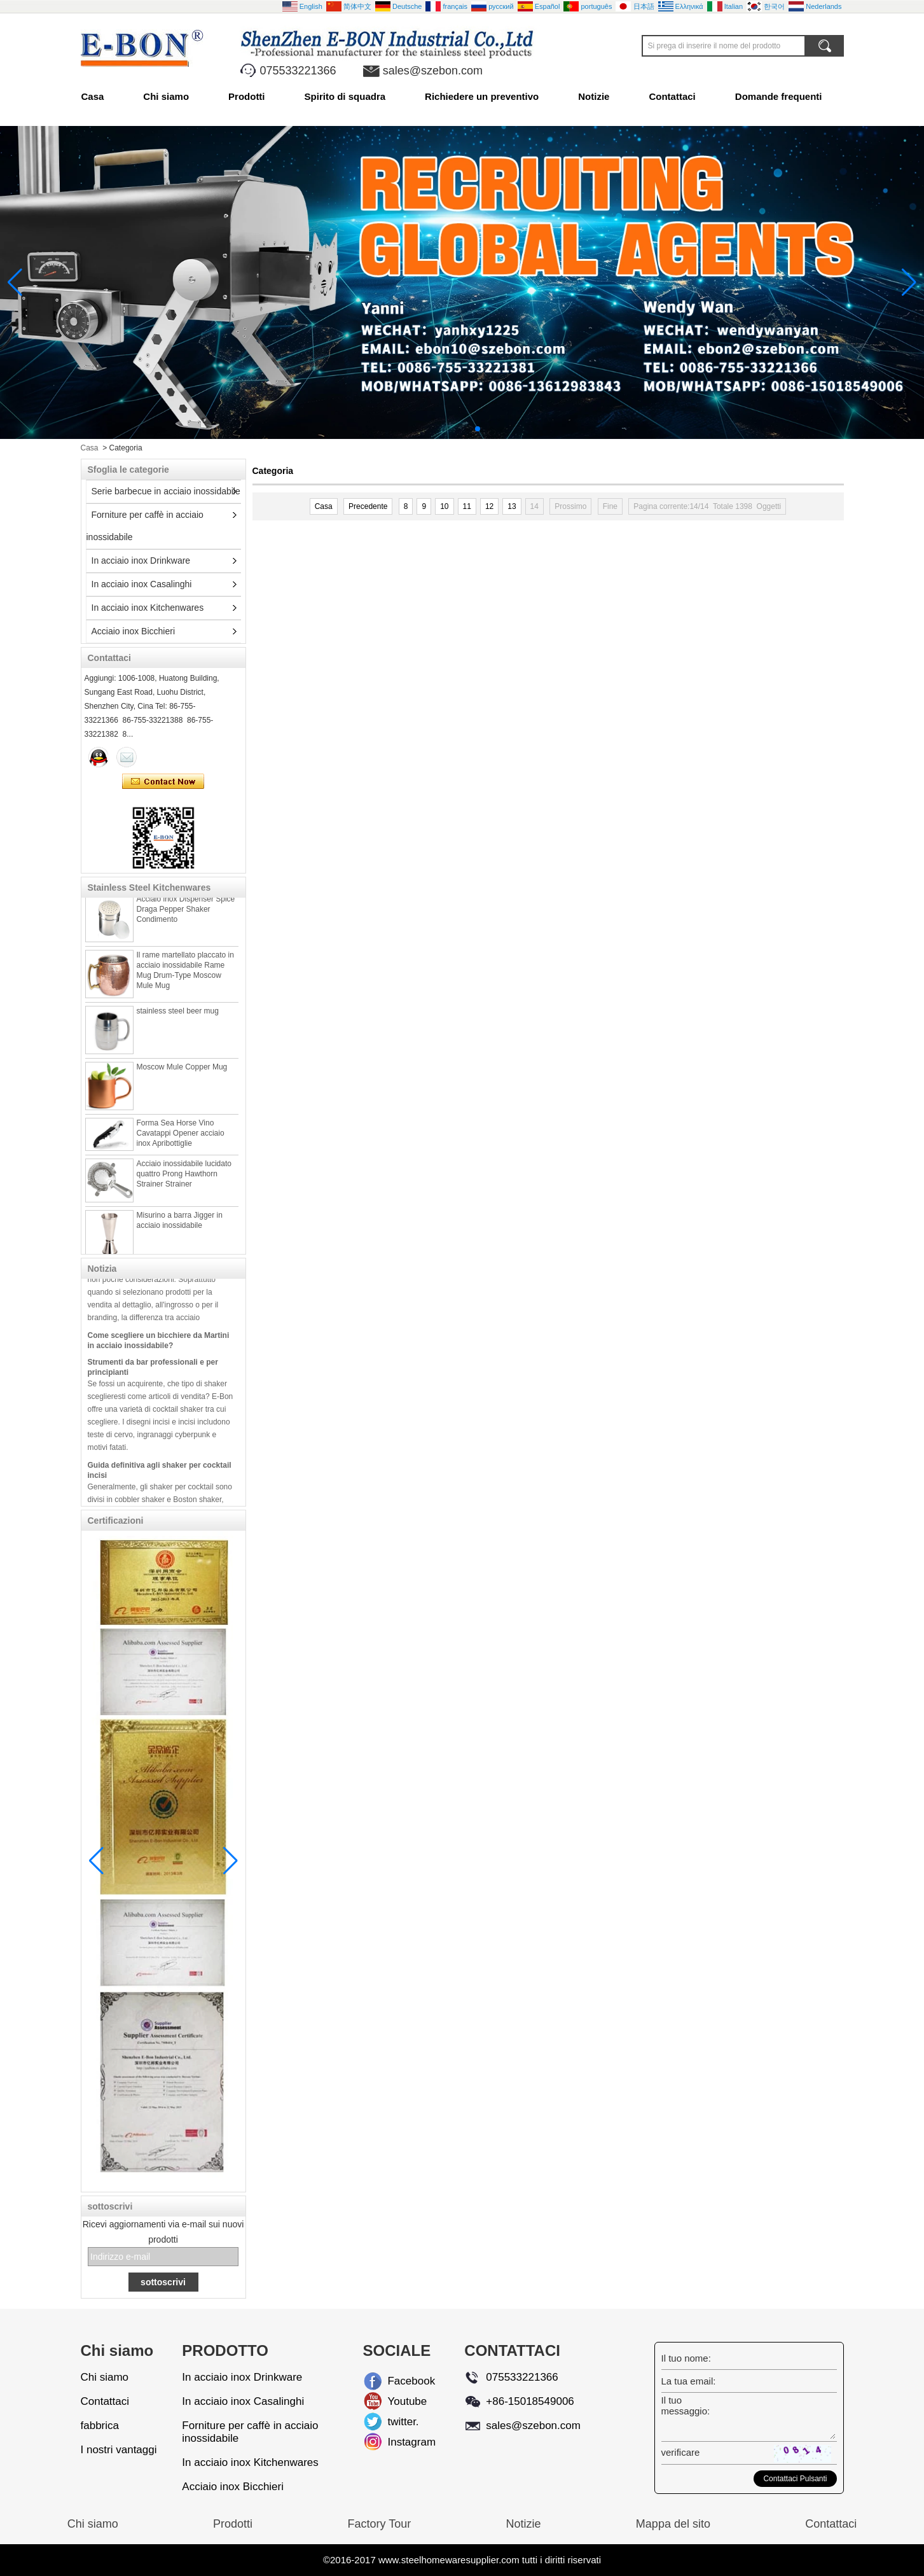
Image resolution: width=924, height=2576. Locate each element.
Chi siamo (166, 96)
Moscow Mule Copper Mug (182, 1076)
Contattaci (672, 96)
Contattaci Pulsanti (795, 2478)
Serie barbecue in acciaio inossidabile (166, 491)
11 (467, 506)
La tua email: (688, 2381)
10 (444, 506)
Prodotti (246, 96)
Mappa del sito (673, 2523)
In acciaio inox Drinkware (141, 560)
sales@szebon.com (433, 70)
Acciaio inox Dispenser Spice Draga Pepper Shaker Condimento (186, 918)
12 (489, 506)
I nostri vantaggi (119, 2450)
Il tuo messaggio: (685, 2405)
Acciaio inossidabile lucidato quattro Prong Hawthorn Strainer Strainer (184, 1183)
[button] (447, 428)
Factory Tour (379, 2523)
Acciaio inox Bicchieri (134, 631)
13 (511, 506)
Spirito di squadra (345, 96)
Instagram (397, 2442)
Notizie (593, 96)
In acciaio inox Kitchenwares (148, 607)
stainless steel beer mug (178, 1020)
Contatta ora (163, 782)
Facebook (397, 2381)
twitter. (397, 2422)
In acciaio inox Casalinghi (142, 584)
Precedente (367, 506)
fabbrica (100, 2425)
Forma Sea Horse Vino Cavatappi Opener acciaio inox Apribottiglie (180, 1142)
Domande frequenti (778, 96)
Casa (92, 96)
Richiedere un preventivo (482, 96)
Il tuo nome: (686, 2358)
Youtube (397, 2401)
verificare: (680, 2452)
